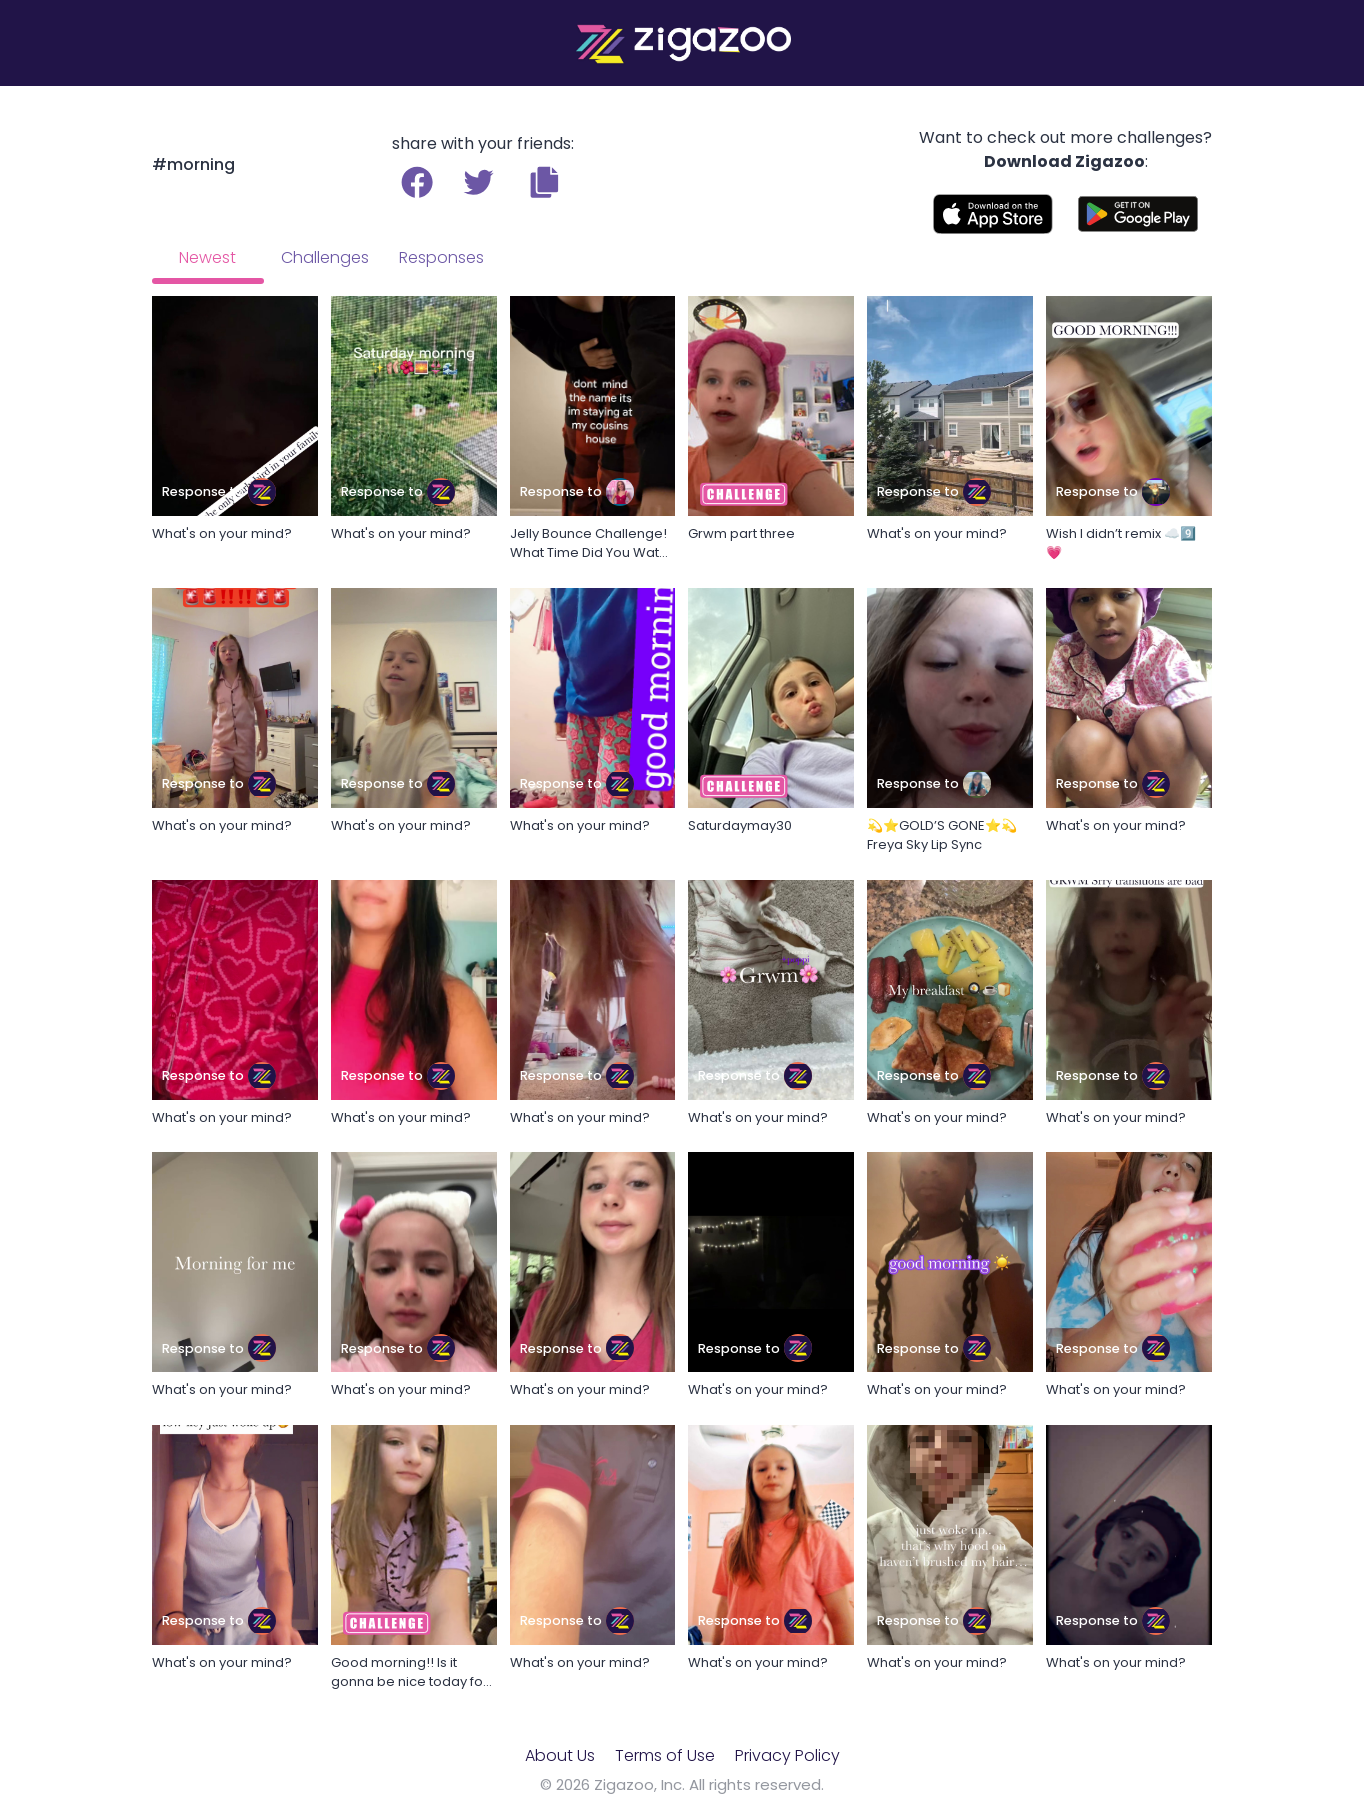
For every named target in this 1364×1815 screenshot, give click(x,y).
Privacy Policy (787, 1755)
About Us (560, 1755)
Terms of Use (665, 1755)
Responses (441, 257)
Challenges (325, 257)
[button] (544, 182)
